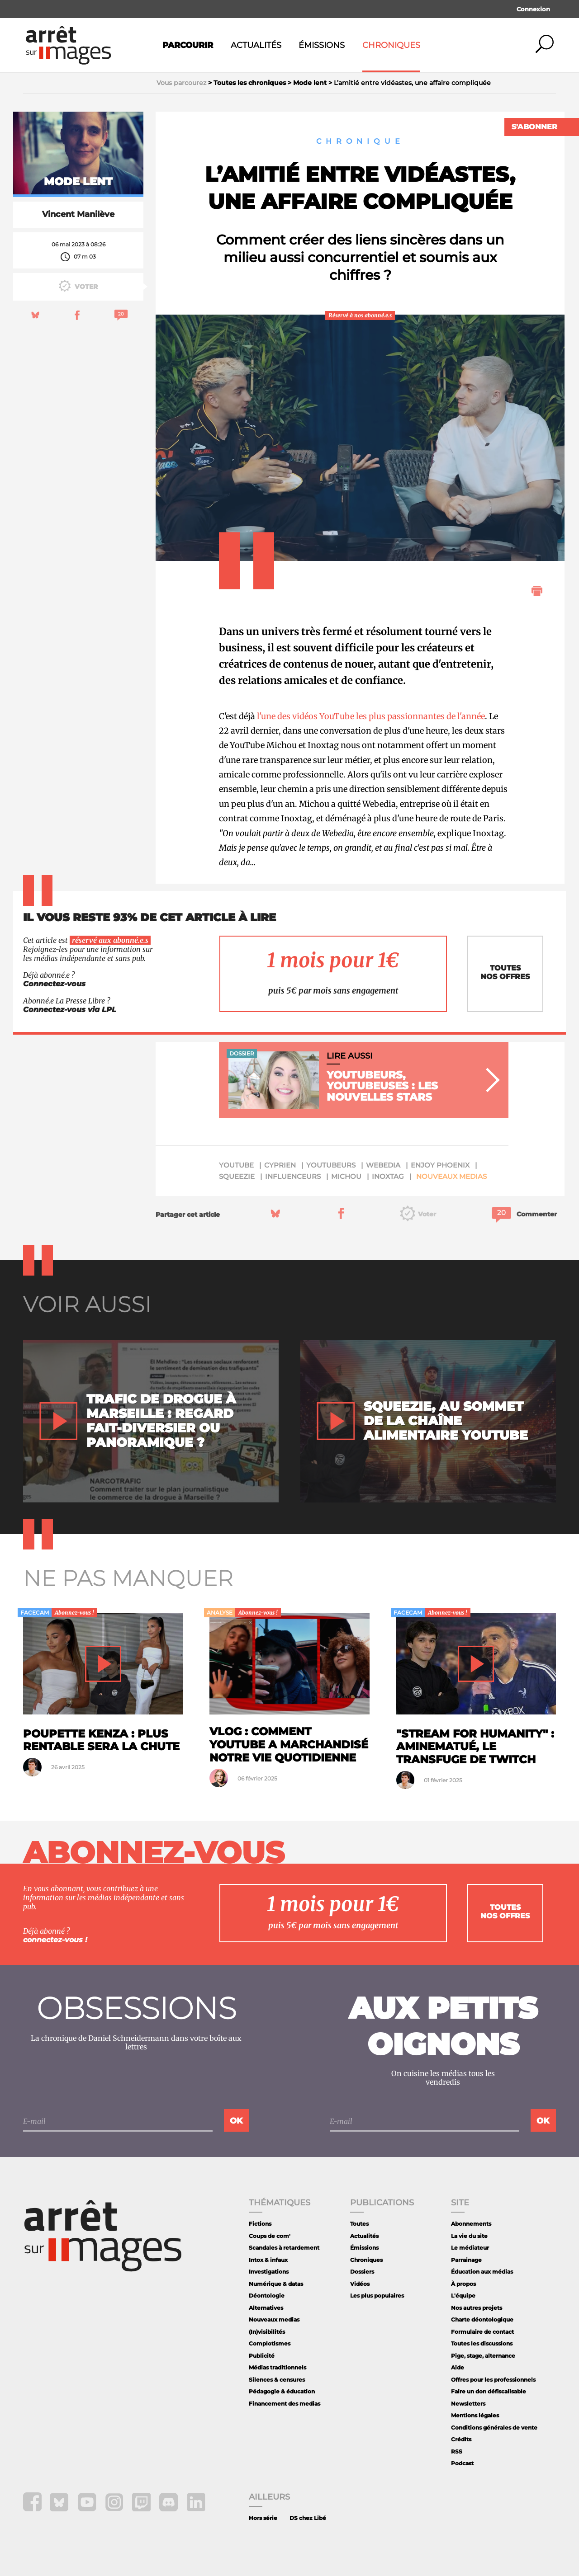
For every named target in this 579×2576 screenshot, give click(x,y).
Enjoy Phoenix (440, 1165)
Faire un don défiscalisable (488, 2391)
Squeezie (237, 1176)
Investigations (269, 2271)
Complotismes (269, 2343)
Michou (346, 1176)
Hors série (263, 2518)
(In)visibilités (267, 2331)
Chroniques (391, 45)
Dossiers (362, 2271)
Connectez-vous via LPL (69, 1009)
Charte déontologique (482, 2319)
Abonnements (471, 2223)
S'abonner (534, 126)
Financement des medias (284, 2403)
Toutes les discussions (482, 2343)
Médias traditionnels (277, 2367)
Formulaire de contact (482, 2331)
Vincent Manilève (78, 214)
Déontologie (267, 2295)
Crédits (461, 2439)
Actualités (256, 45)
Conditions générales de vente (494, 2427)
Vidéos (360, 2283)
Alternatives (266, 2307)
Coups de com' (269, 2235)
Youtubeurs (331, 1165)
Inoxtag (388, 1176)
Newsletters (468, 2403)
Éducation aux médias (482, 2271)
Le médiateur (470, 2247)
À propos (463, 2283)
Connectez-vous (54, 984)
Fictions (260, 2223)
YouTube (236, 1165)
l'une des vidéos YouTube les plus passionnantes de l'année (371, 716)
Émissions (322, 45)
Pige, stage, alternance (483, 2355)
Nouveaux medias (451, 1176)
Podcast (462, 2463)
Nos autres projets (476, 2307)
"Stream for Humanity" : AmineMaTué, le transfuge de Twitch (475, 1746)
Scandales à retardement (284, 2247)
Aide (457, 2367)
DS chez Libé (308, 2518)
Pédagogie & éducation (282, 2391)
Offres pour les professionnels (493, 2379)
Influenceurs (293, 1176)
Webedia (383, 1165)
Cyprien (280, 1165)
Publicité (262, 2355)
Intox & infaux (268, 2259)
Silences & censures (277, 2379)
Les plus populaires (377, 2295)
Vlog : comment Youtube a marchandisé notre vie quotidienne (288, 1744)
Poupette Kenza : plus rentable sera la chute (101, 1740)
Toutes (359, 2223)
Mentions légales (475, 2415)
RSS (456, 2451)
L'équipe (463, 2295)
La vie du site (469, 2235)
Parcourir (187, 45)
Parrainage (466, 2259)
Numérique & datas (276, 2283)
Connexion (533, 9)
